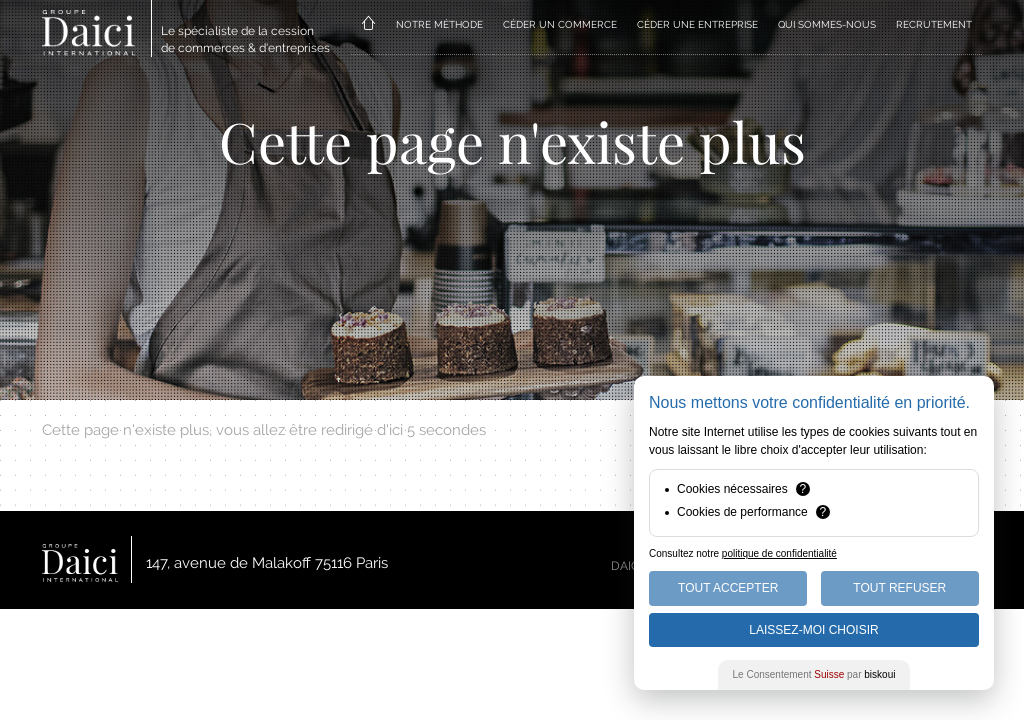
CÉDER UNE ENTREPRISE (697, 24)
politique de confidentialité (779, 553)
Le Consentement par (814, 674)
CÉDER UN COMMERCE (560, 24)
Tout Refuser (899, 588)
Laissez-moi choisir (813, 630)
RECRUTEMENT (934, 24)
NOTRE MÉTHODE (439, 24)
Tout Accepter (728, 588)
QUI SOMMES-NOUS (827, 24)
